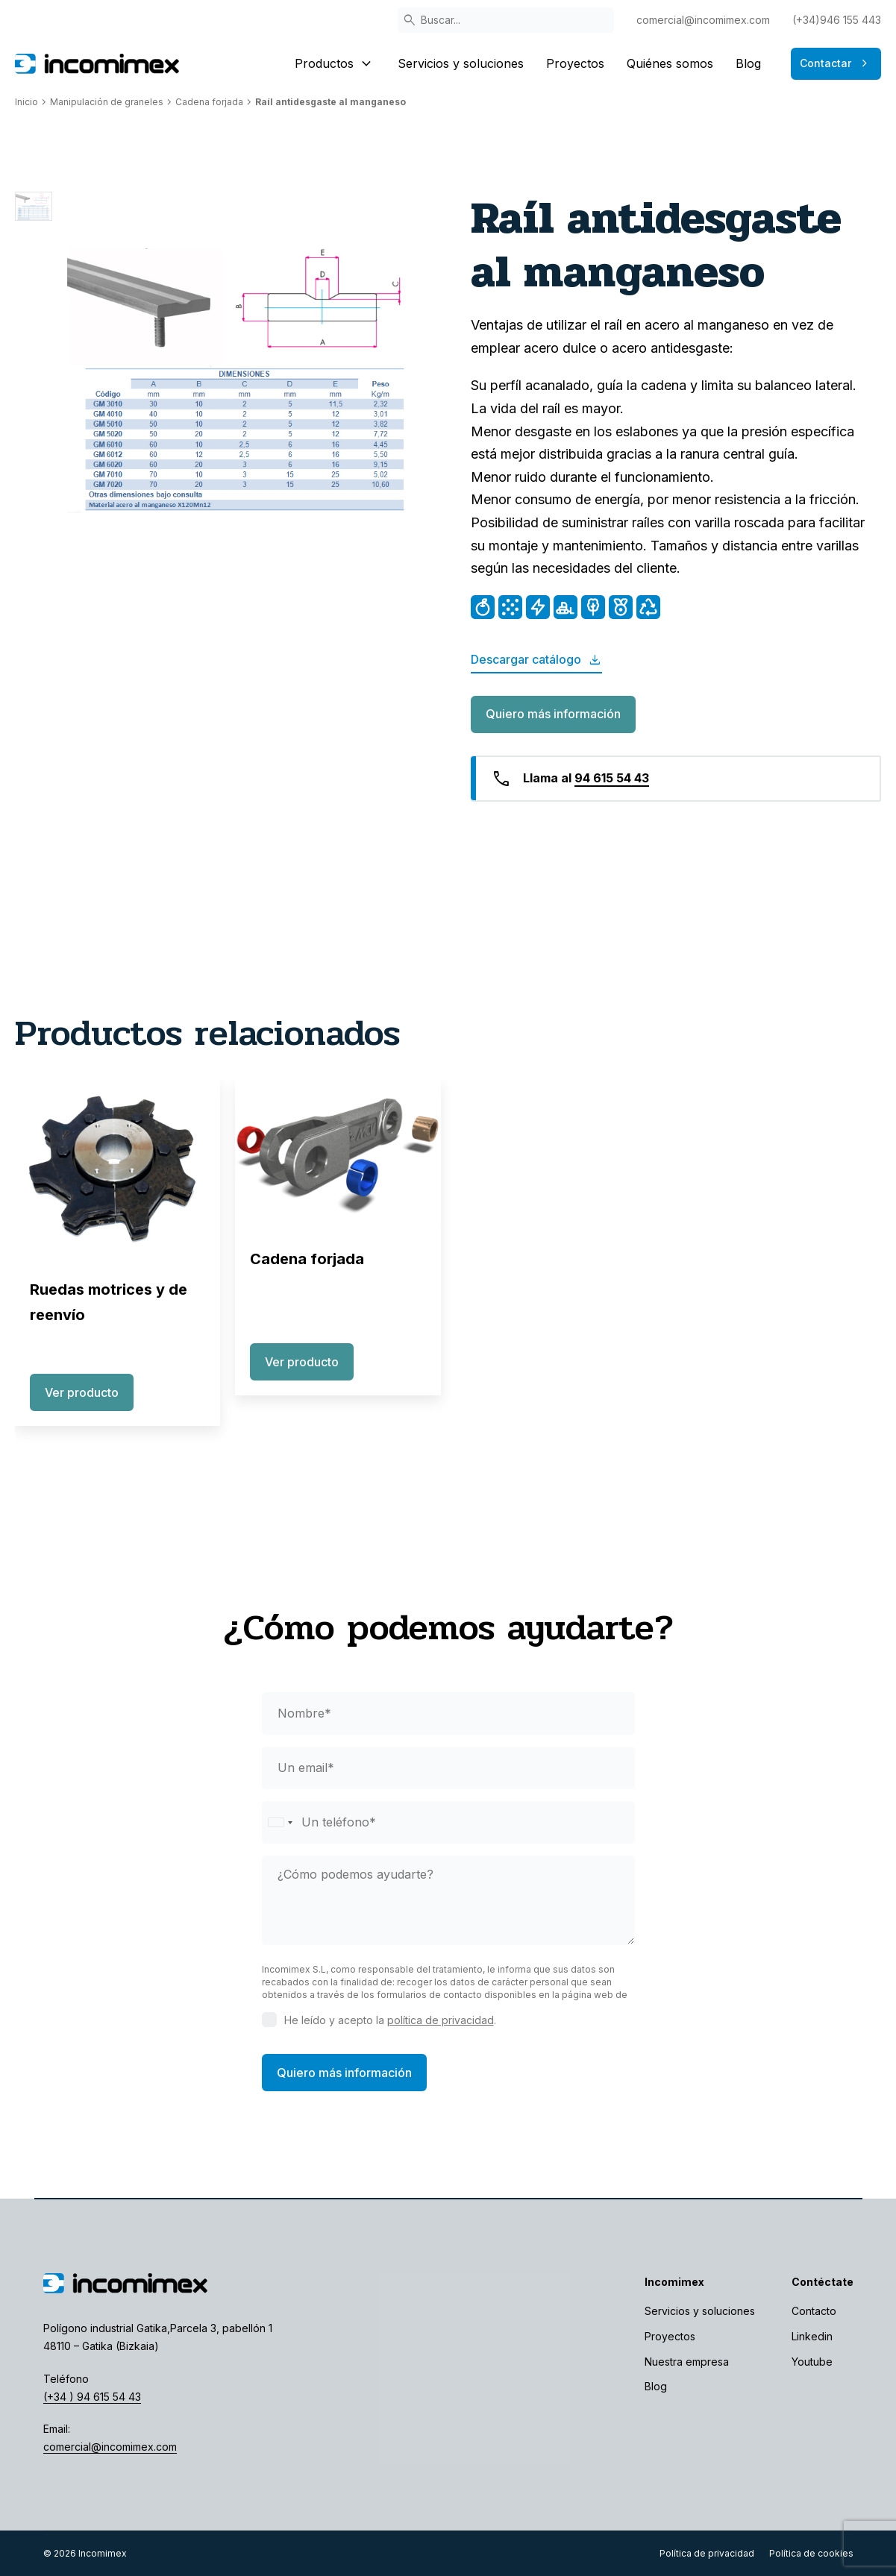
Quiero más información (553, 713)
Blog (748, 63)
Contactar (836, 63)
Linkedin (812, 2336)
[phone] (448, 1822)
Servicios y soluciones (461, 63)
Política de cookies (811, 2553)
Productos (335, 63)
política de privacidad (440, 2020)
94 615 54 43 (611, 777)
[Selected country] (280, 1822)
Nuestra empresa (687, 2361)
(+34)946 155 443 (836, 19)
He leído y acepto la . (390, 2020)
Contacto (814, 2311)
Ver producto (82, 1392)
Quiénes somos (670, 63)
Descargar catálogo (536, 660)
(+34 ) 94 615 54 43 (92, 2396)
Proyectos (575, 63)
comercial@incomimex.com (703, 19)
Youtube (812, 2361)
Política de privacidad (707, 2553)
